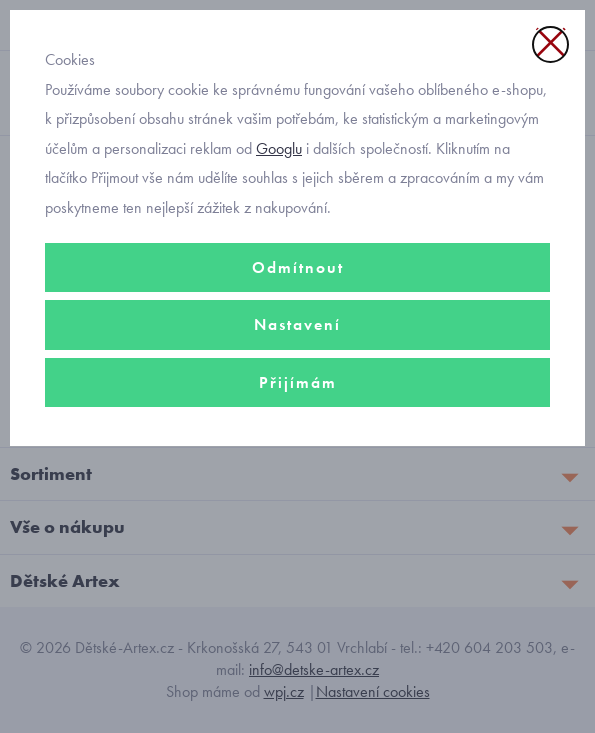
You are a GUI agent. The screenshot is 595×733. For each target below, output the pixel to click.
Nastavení (297, 324)
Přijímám (298, 382)
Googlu (279, 148)
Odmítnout (298, 267)
